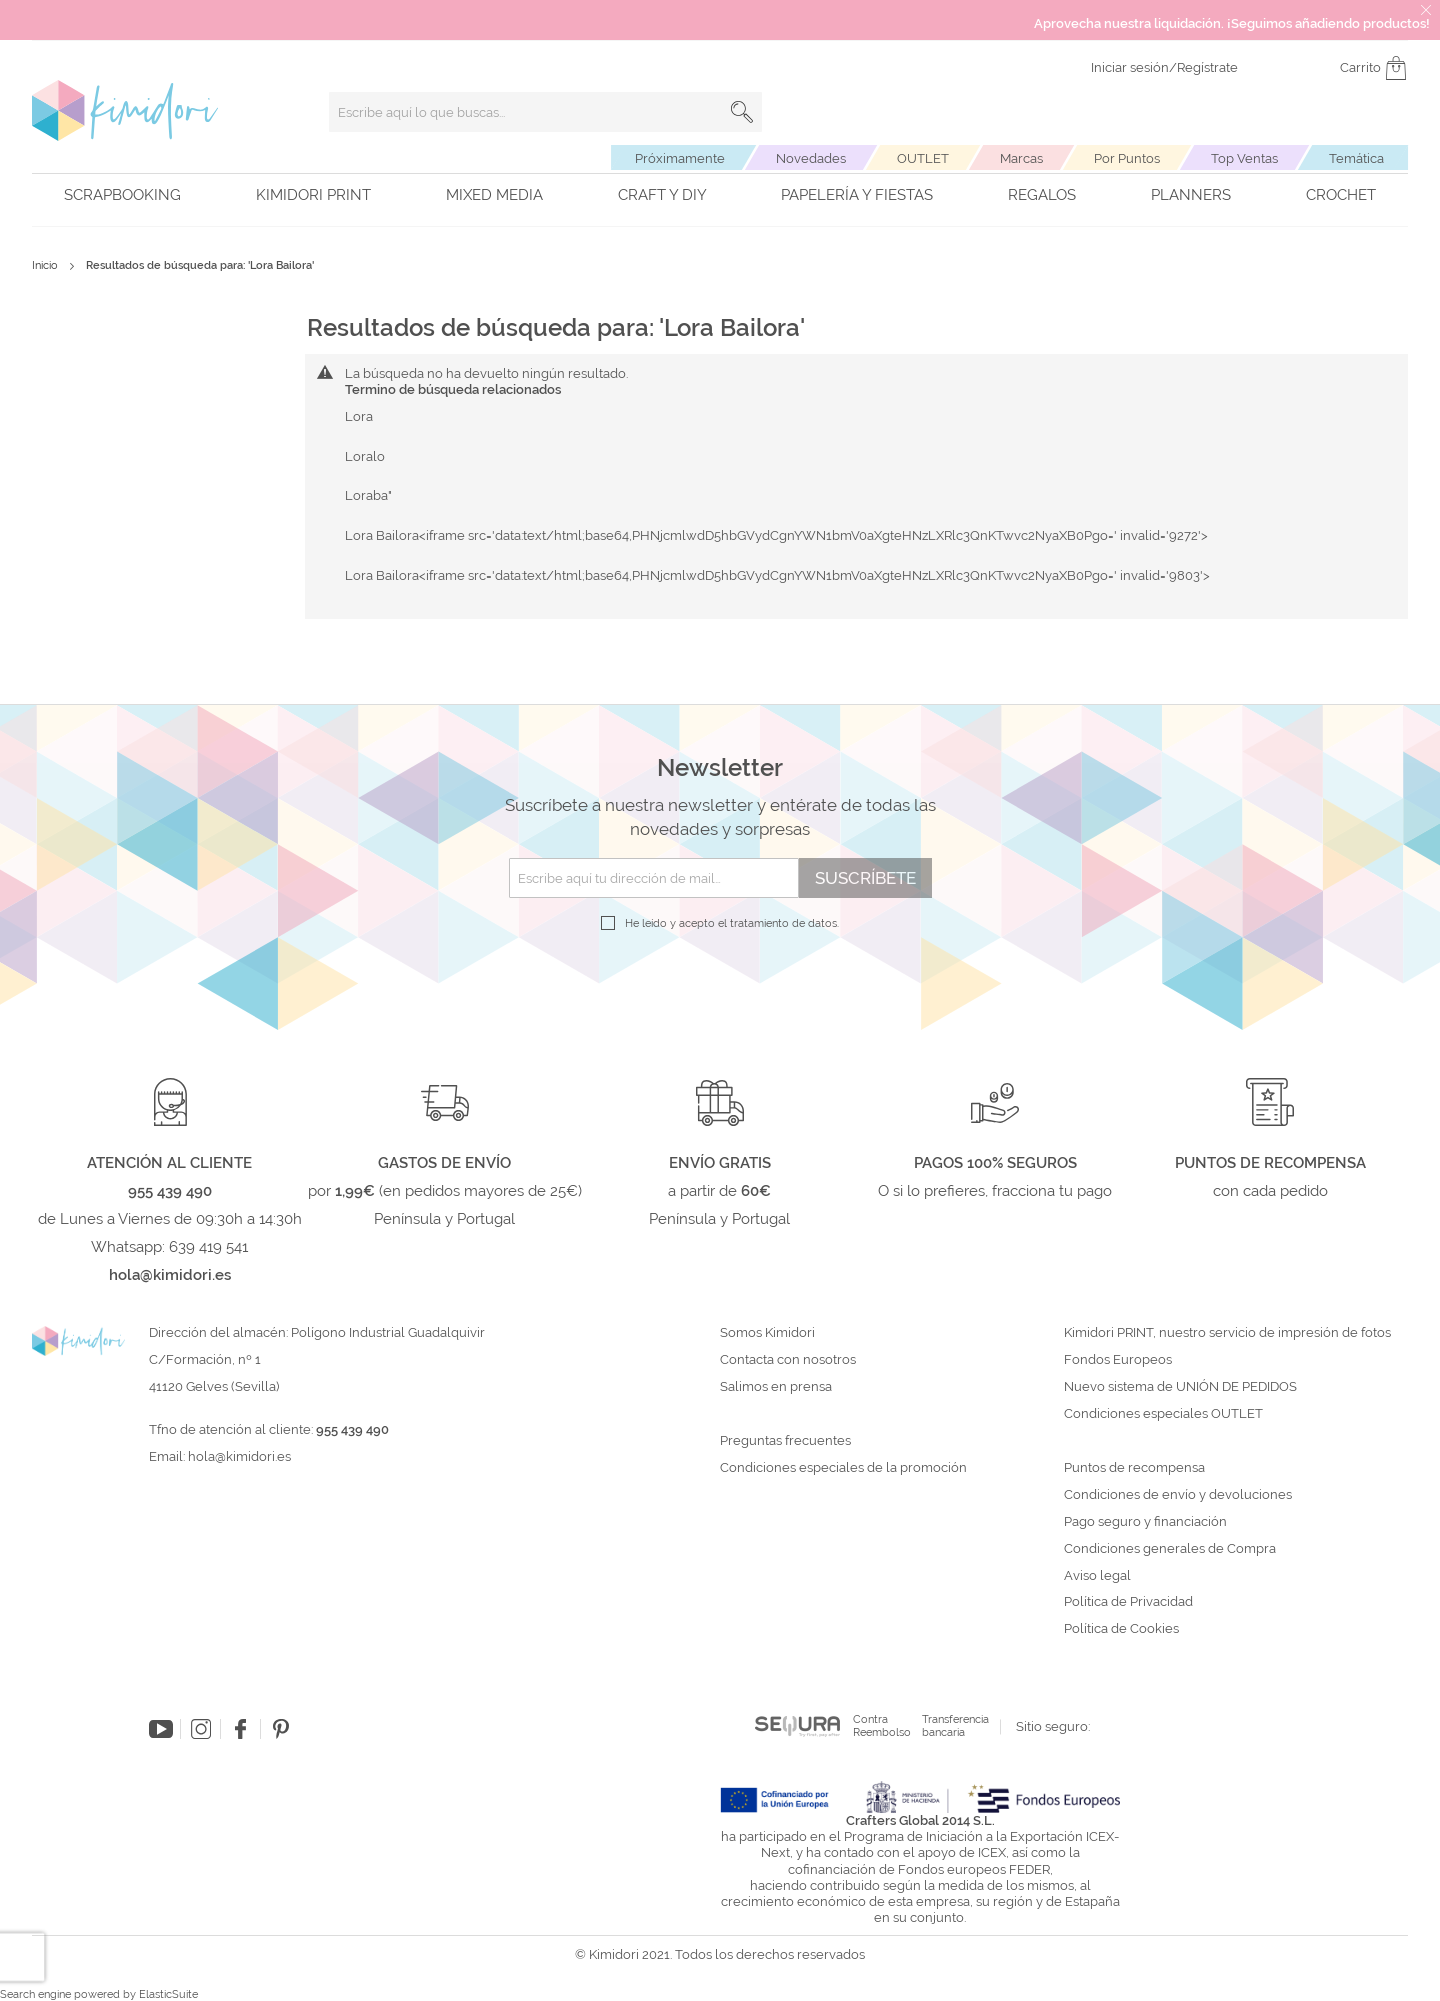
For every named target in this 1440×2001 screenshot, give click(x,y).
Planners (1191, 195)
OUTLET (923, 158)
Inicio (46, 265)
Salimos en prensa (776, 1387)
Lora (359, 416)
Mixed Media (494, 195)
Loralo (365, 456)
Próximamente (680, 158)
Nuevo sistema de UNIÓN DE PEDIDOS (1180, 1387)
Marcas (1021, 158)
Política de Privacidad (1128, 1602)
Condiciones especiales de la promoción (845, 1468)
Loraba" (368, 495)
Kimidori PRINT (313, 195)
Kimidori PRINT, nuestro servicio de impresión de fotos (1227, 1333)
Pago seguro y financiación (1145, 1522)
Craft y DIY (662, 195)
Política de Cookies (1121, 1629)
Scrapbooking (122, 195)
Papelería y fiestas (857, 195)
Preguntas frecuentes (785, 1441)
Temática (1356, 158)
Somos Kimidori (767, 1333)
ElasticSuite (168, 1994)
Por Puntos (1127, 158)
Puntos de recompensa (1134, 1468)
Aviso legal (1097, 1576)
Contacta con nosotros (788, 1360)
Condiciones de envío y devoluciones (1178, 1495)
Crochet (1341, 195)
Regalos (1042, 195)
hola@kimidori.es (239, 1456)
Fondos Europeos (1118, 1360)
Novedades (811, 158)
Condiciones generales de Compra (1170, 1549)
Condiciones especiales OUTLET (1163, 1414)
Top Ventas (1244, 158)
